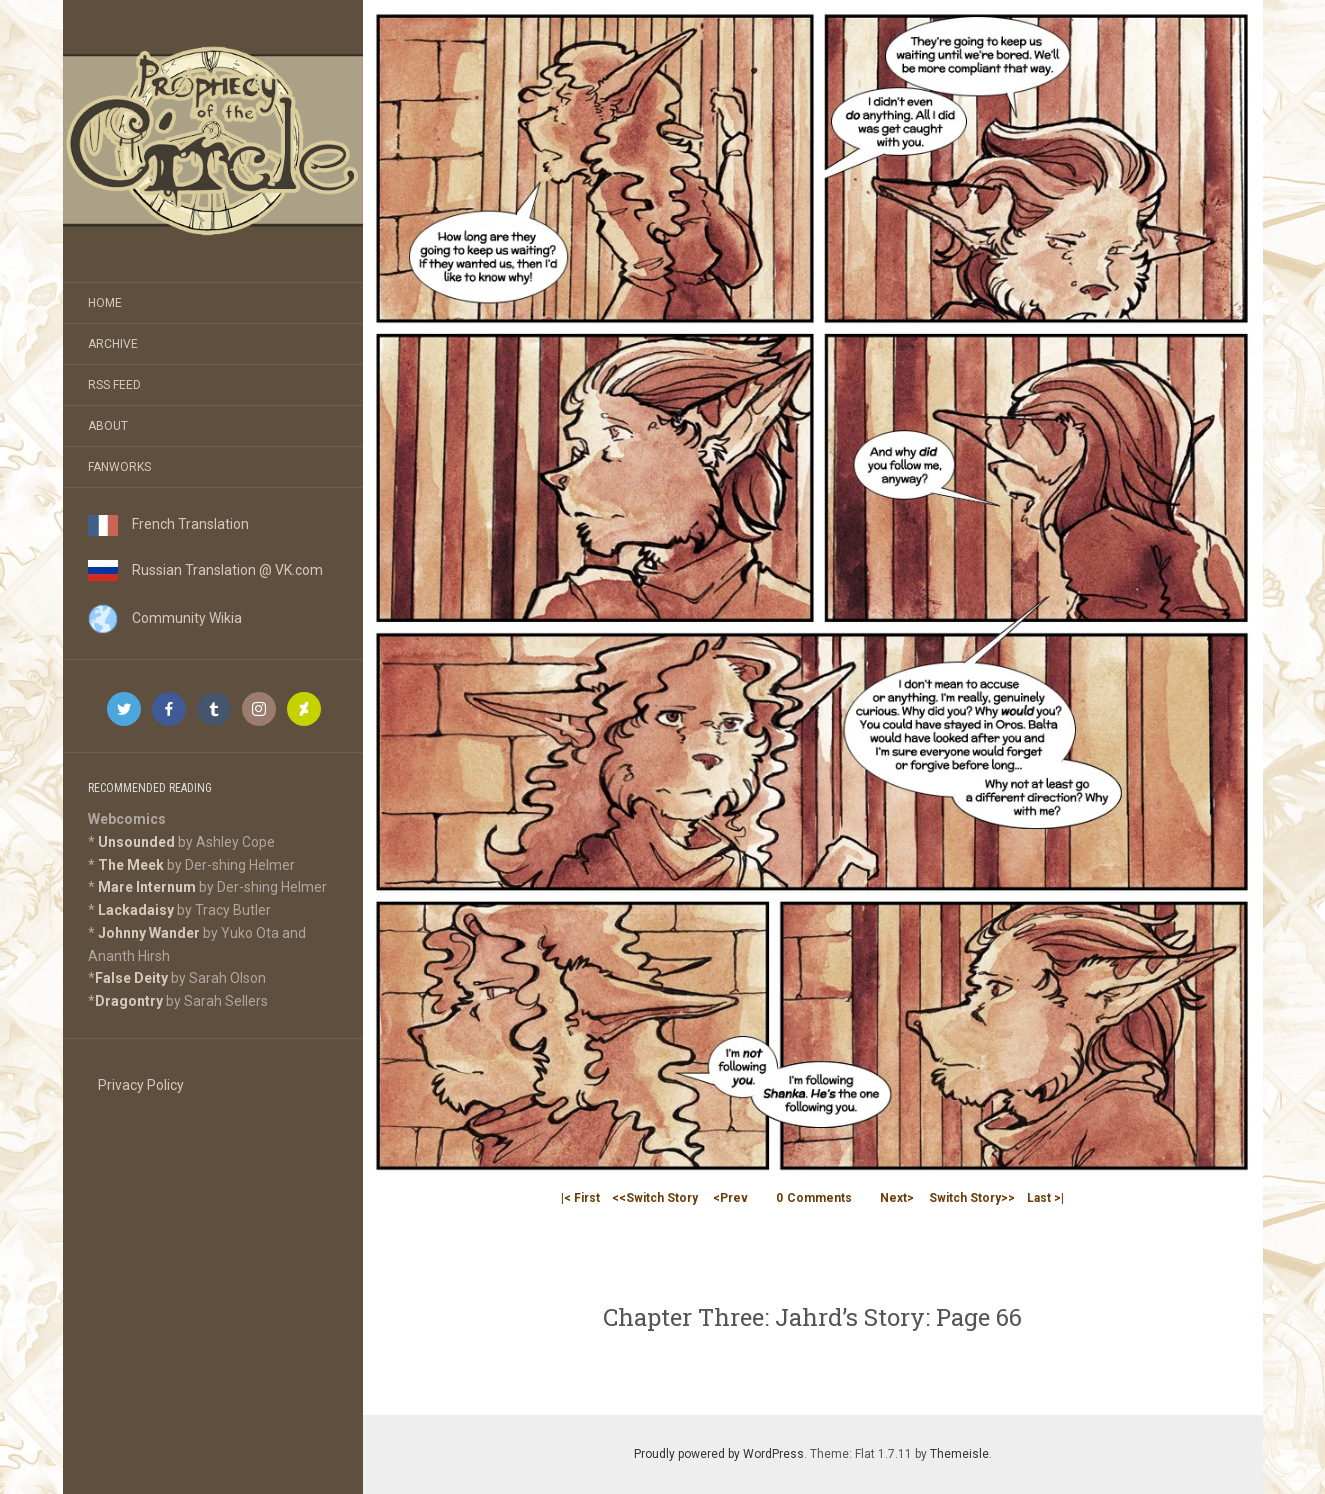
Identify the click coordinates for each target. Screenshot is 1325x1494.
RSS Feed (114, 385)
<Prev (730, 1198)
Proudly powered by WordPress (719, 1454)
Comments (814, 1198)
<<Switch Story (655, 1198)
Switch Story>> (972, 1198)
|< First (580, 1198)
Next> (897, 1198)
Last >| (1045, 1198)
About (108, 426)
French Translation (168, 524)
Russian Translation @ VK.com (205, 570)
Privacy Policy (141, 1085)
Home (105, 303)
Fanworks (119, 467)
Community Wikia (165, 618)
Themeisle (959, 1454)
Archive (113, 344)
